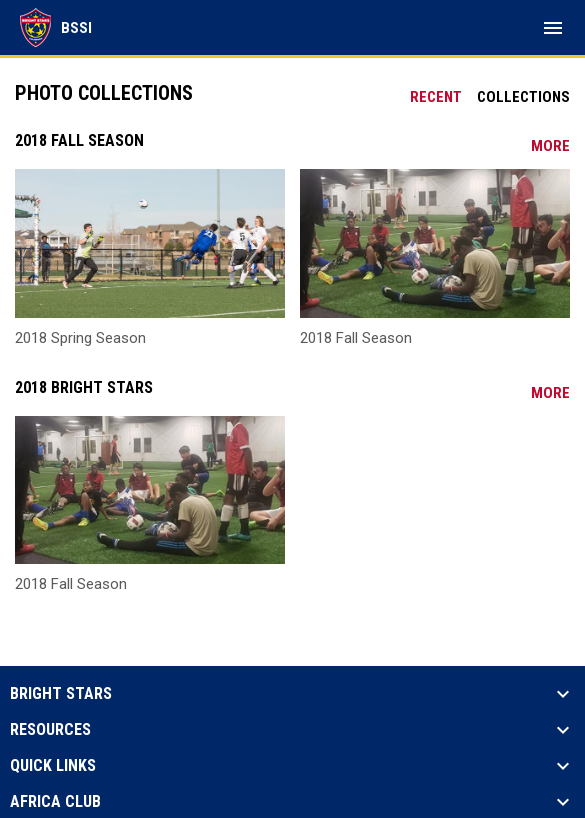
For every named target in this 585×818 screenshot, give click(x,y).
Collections (523, 97)
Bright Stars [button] (61, 694)
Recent (436, 97)
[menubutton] (553, 28)
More (550, 146)
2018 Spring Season (80, 338)
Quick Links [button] (53, 766)
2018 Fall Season (356, 338)
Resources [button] (50, 730)
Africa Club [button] (55, 802)
